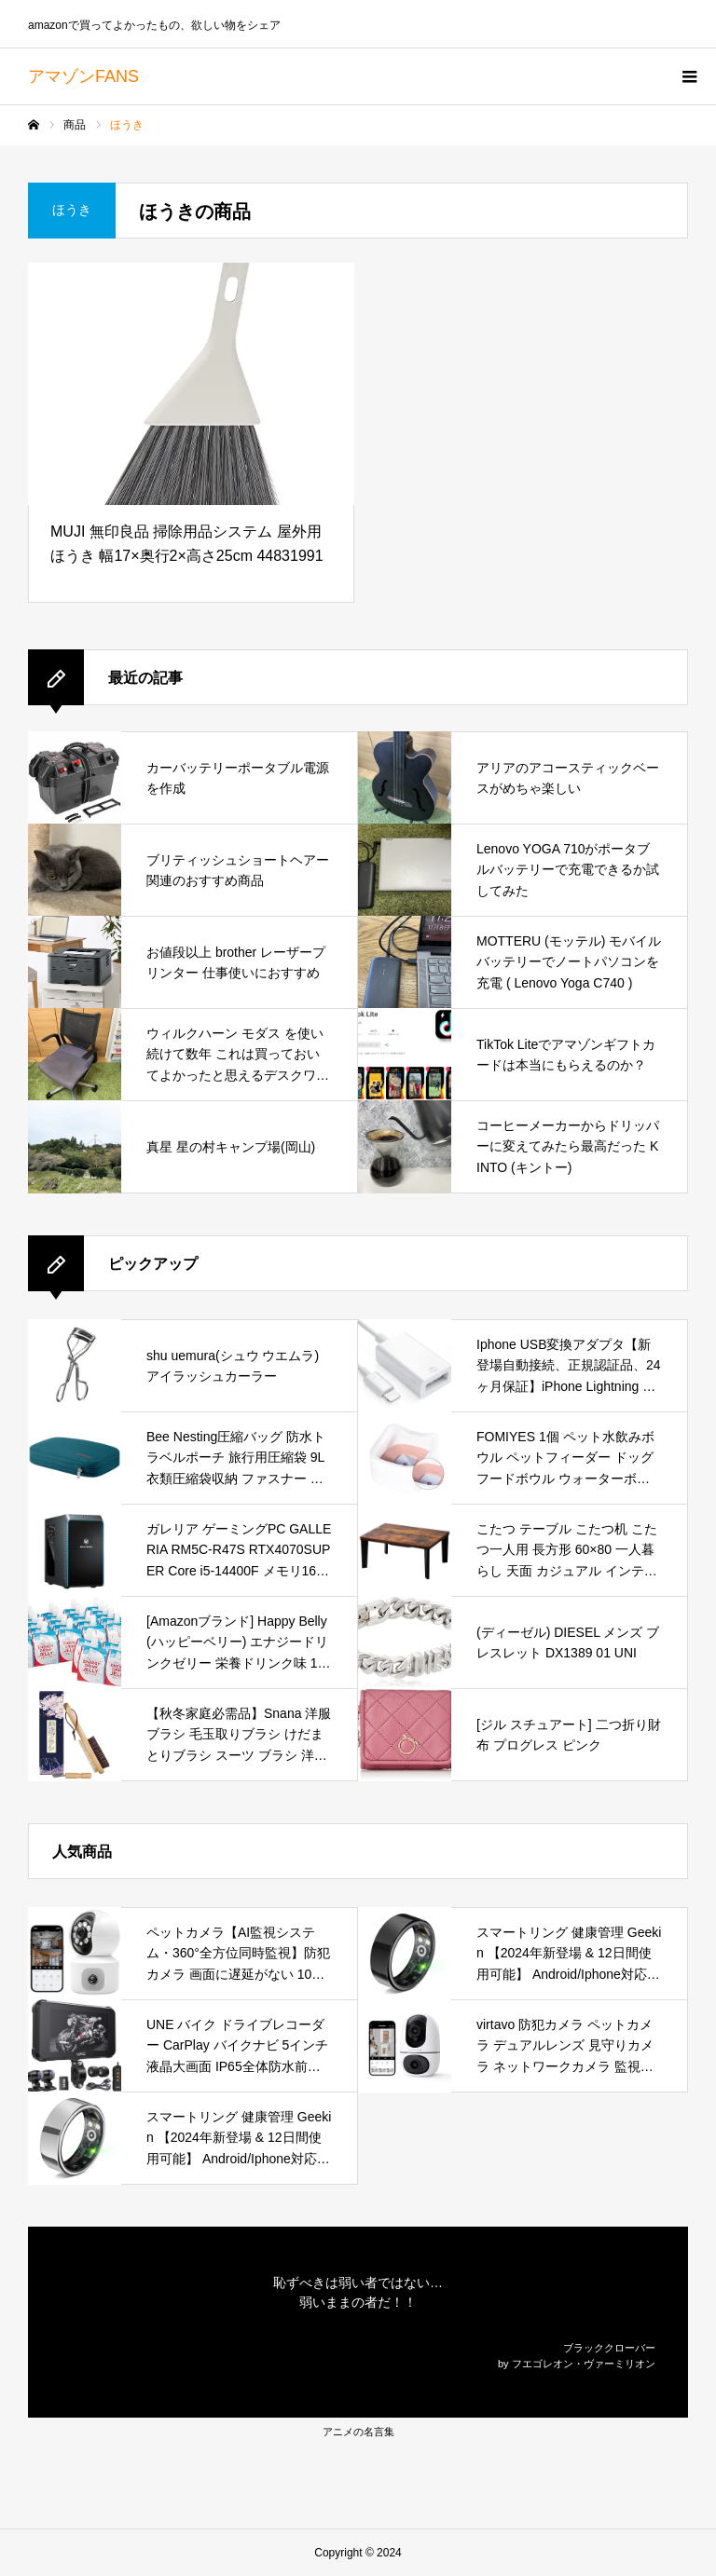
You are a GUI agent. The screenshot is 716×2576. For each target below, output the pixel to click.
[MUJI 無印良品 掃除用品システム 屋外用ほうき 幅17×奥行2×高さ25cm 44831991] (191, 384)
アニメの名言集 (358, 2431)
